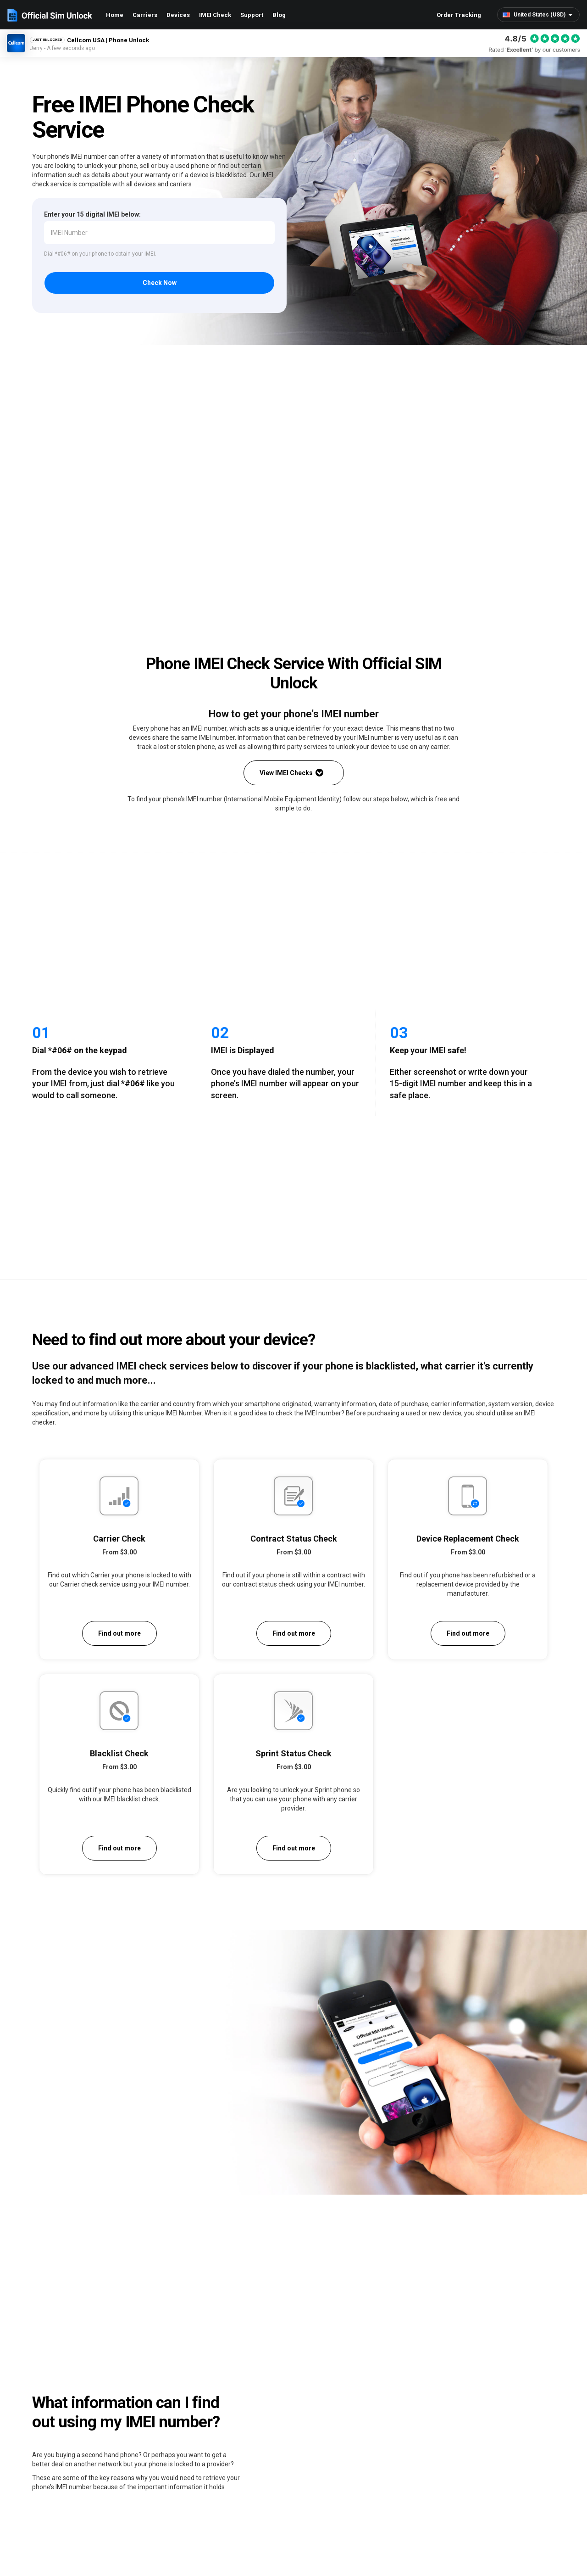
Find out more (119, 1634)
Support (251, 14)
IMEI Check (215, 14)
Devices (178, 14)
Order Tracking (459, 14)
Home (114, 14)
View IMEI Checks (291, 773)
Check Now (160, 283)
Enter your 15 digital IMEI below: (92, 214)
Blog (279, 14)
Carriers (145, 14)
